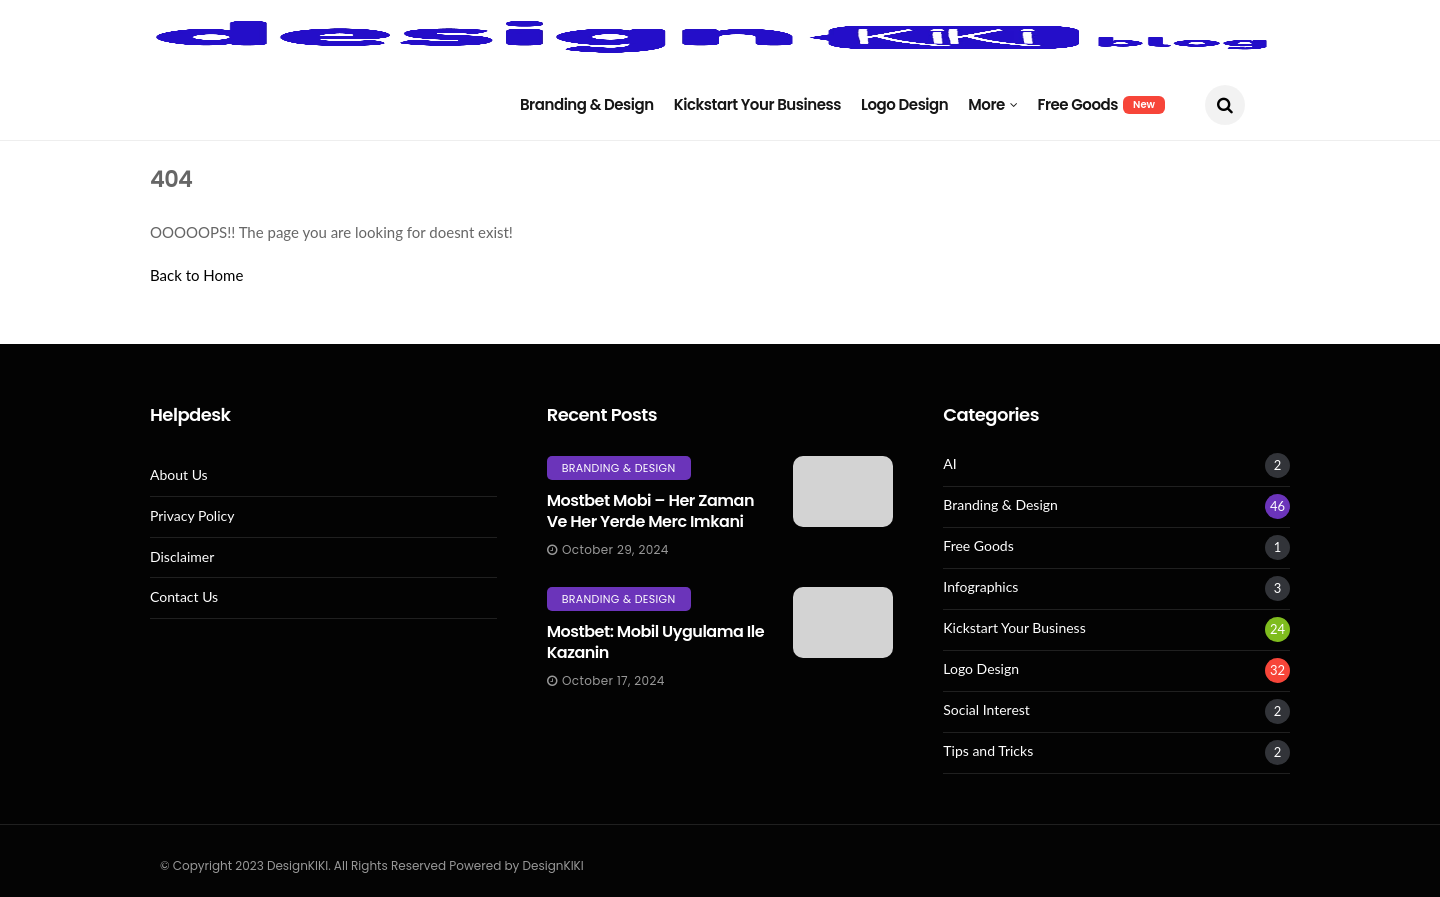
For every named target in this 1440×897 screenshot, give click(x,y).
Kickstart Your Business (757, 104)
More (986, 104)
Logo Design (904, 104)
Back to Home (196, 275)
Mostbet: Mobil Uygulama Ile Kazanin (655, 642)
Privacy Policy (192, 516)
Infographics (980, 587)
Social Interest (986, 710)
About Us (179, 475)
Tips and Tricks (988, 751)
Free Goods (1101, 104)
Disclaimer (182, 557)
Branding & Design (587, 104)
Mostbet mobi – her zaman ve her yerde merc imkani (650, 511)
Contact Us (184, 597)
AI (949, 464)
